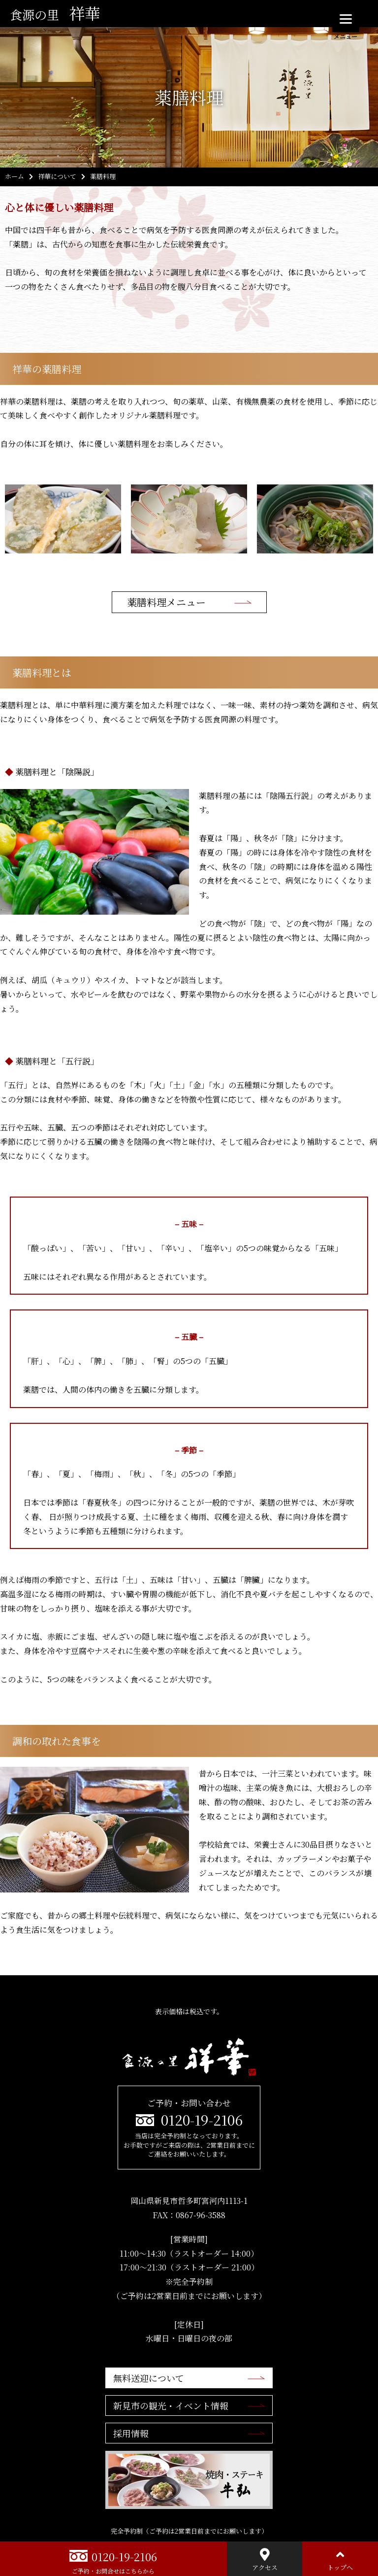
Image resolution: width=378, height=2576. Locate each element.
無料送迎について (148, 2377)
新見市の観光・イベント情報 (170, 2405)
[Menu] (345, 18)
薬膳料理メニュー (166, 602)
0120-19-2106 (202, 2119)
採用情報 (131, 2433)
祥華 (55, 12)
